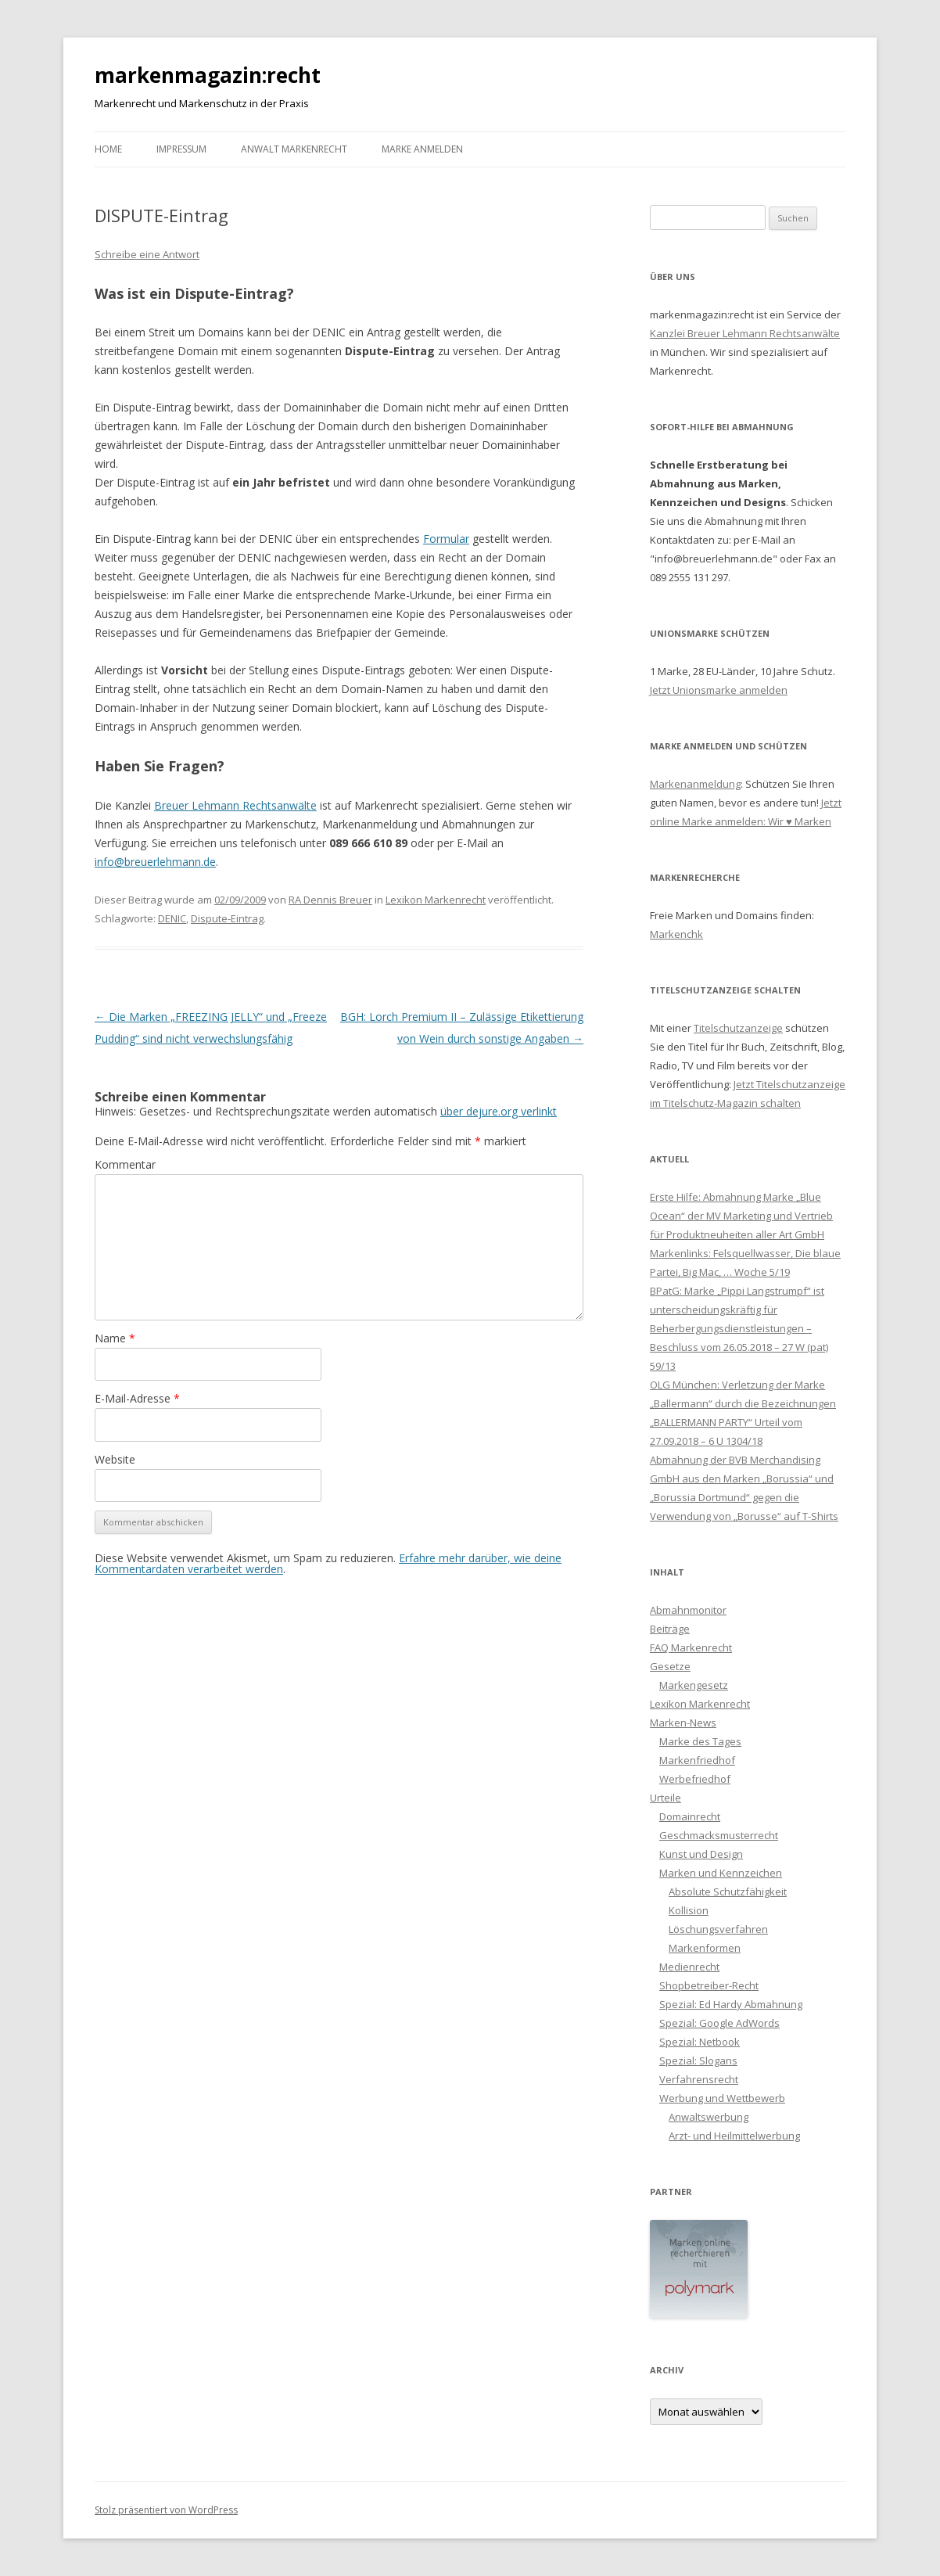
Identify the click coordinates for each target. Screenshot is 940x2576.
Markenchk (676, 934)
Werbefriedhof (694, 1779)
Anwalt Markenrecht (294, 149)
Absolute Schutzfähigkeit (728, 1891)
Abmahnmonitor (688, 1610)
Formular (446, 538)
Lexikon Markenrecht (436, 900)
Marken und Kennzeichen (720, 1873)
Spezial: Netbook (699, 2042)
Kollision (689, 1910)
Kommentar (125, 1164)
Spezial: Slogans (698, 2060)
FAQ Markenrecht (691, 1647)
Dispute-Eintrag (227, 918)
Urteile (665, 1798)
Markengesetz (693, 1685)
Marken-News (683, 1723)
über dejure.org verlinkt (498, 1111)
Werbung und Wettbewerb (722, 2098)
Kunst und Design (701, 1854)
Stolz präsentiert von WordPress (166, 2510)
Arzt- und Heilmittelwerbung (734, 2136)
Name (115, 1338)
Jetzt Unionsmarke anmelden (719, 690)
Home (108, 149)
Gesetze (670, 1666)
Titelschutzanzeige (738, 1028)
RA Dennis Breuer (330, 900)
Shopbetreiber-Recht (709, 1985)
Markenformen (705, 1948)
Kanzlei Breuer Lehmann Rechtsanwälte (745, 333)
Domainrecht (689, 1816)
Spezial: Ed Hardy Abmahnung (730, 2004)
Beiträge (670, 1629)
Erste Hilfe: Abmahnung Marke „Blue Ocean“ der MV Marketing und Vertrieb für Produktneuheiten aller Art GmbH (741, 1215)
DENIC (172, 918)
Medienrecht (689, 1967)
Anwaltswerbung (708, 2117)
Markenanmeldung (695, 784)
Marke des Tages (700, 1741)
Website (115, 1459)
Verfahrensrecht (698, 2079)
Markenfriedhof (697, 1760)
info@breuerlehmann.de (155, 861)
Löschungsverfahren (718, 1929)
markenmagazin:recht (208, 75)
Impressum (181, 149)
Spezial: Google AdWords (719, 2023)
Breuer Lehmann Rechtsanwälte (235, 805)
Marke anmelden (422, 149)
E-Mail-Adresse (137, 1398)
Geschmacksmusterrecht (718, 1835)
